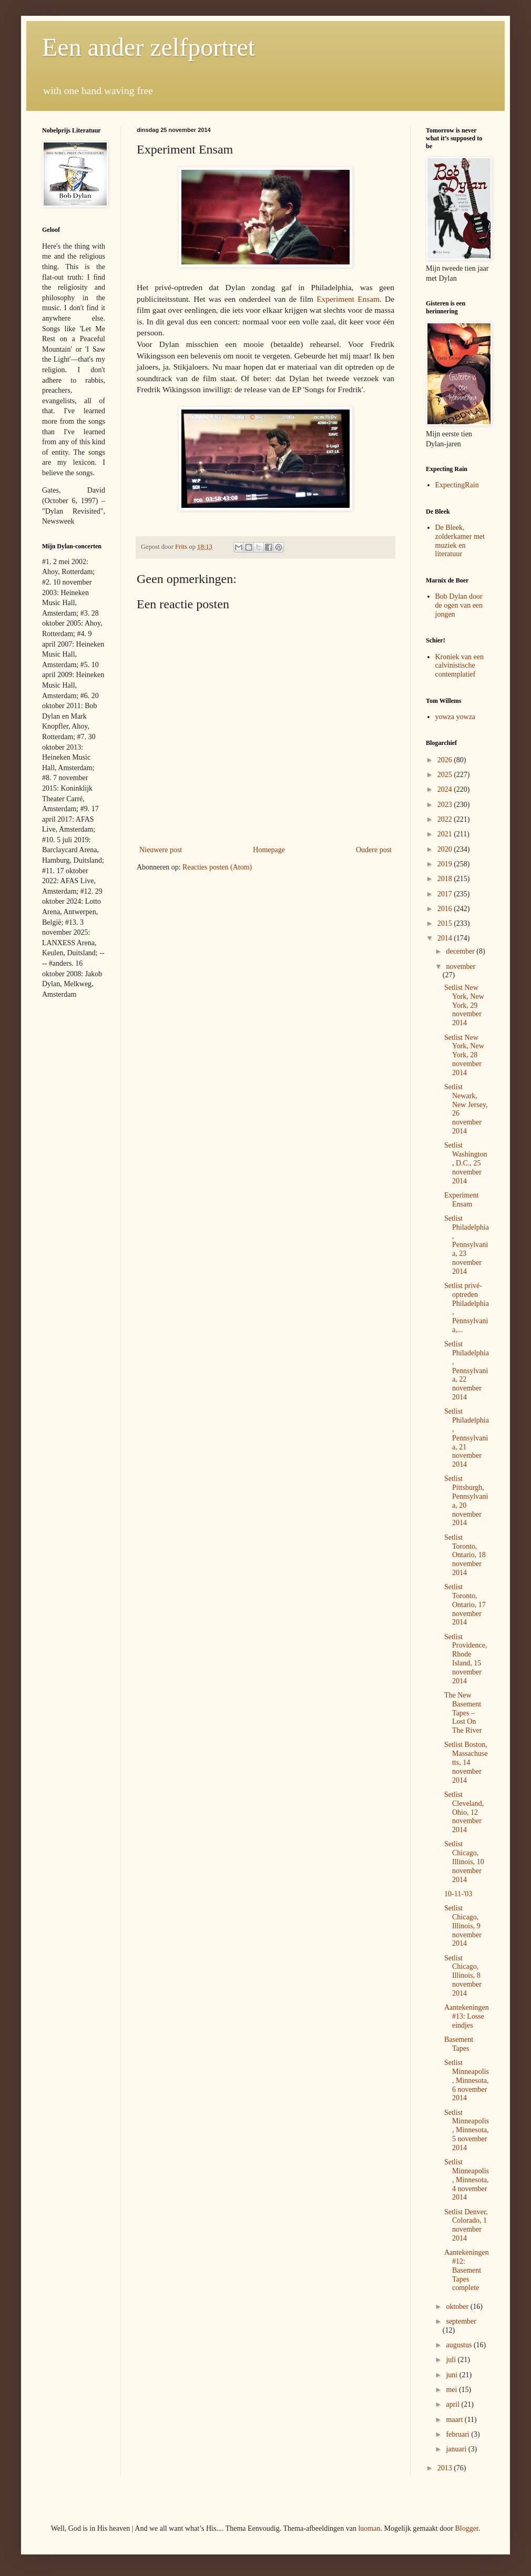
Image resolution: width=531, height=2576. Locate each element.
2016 (445, 909)
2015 (445, 923)
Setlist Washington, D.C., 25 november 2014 (465, 1162)
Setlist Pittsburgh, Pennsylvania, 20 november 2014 (466, 1501)
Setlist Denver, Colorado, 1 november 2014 (466, 2225)
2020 (445, 849)
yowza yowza (455, 717)
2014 (445, 938)
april (453, 2404)
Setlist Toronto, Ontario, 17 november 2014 (465, 1604)
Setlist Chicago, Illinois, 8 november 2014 (463, 1975)
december (461, 951)
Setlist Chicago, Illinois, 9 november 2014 (463, 1925)
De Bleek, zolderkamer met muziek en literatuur (460, 541)
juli (451, 2360)
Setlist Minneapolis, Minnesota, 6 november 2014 (466, 2080)
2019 (445, 864)
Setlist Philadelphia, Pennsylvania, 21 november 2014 (466, 1437)
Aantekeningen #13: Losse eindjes (466, 2016)
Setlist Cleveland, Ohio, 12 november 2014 (464, 1812)
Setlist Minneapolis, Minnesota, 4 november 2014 (466, 2179)
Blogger (466, 2528)
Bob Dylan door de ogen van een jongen (459, 605)
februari (458, 2434)
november (460, 966)
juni (452, 2375)
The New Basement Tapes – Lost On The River (463, 1712)
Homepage (269, 850)
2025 (445, 775)
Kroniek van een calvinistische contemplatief (459, 666)
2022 (445, 819)
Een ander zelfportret (148, 47)
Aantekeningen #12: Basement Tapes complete (466, 2270)
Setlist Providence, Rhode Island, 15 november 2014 (465, 1659)
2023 (445, 805)
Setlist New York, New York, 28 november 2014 (464, 1055)
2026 (445, 760)
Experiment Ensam (348, 298)
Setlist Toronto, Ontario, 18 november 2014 (465, 1555)
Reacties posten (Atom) (217, 867)
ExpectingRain (457, 485)
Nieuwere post (160, 850)
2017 (445, 894)
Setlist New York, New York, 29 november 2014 (464, 1005)
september (461, 2321)
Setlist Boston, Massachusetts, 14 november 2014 (466, 1762)
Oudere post (374, 850)
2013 (445, 2468)
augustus (460, 2345)
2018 (445, 879)
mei (452, 2390)
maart (455, 2420)
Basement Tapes (458, 2044)
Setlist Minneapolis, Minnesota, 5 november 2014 (466, 2130)
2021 (445, 834)
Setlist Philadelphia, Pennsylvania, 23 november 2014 (466, 1244)
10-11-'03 (458, 1894)
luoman (369, 2528)
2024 (445, 789)
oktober (458, 2307)
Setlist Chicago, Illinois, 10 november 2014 (464, 1861)
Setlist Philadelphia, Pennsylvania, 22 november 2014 (466, 1370)
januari (457, 2449)
